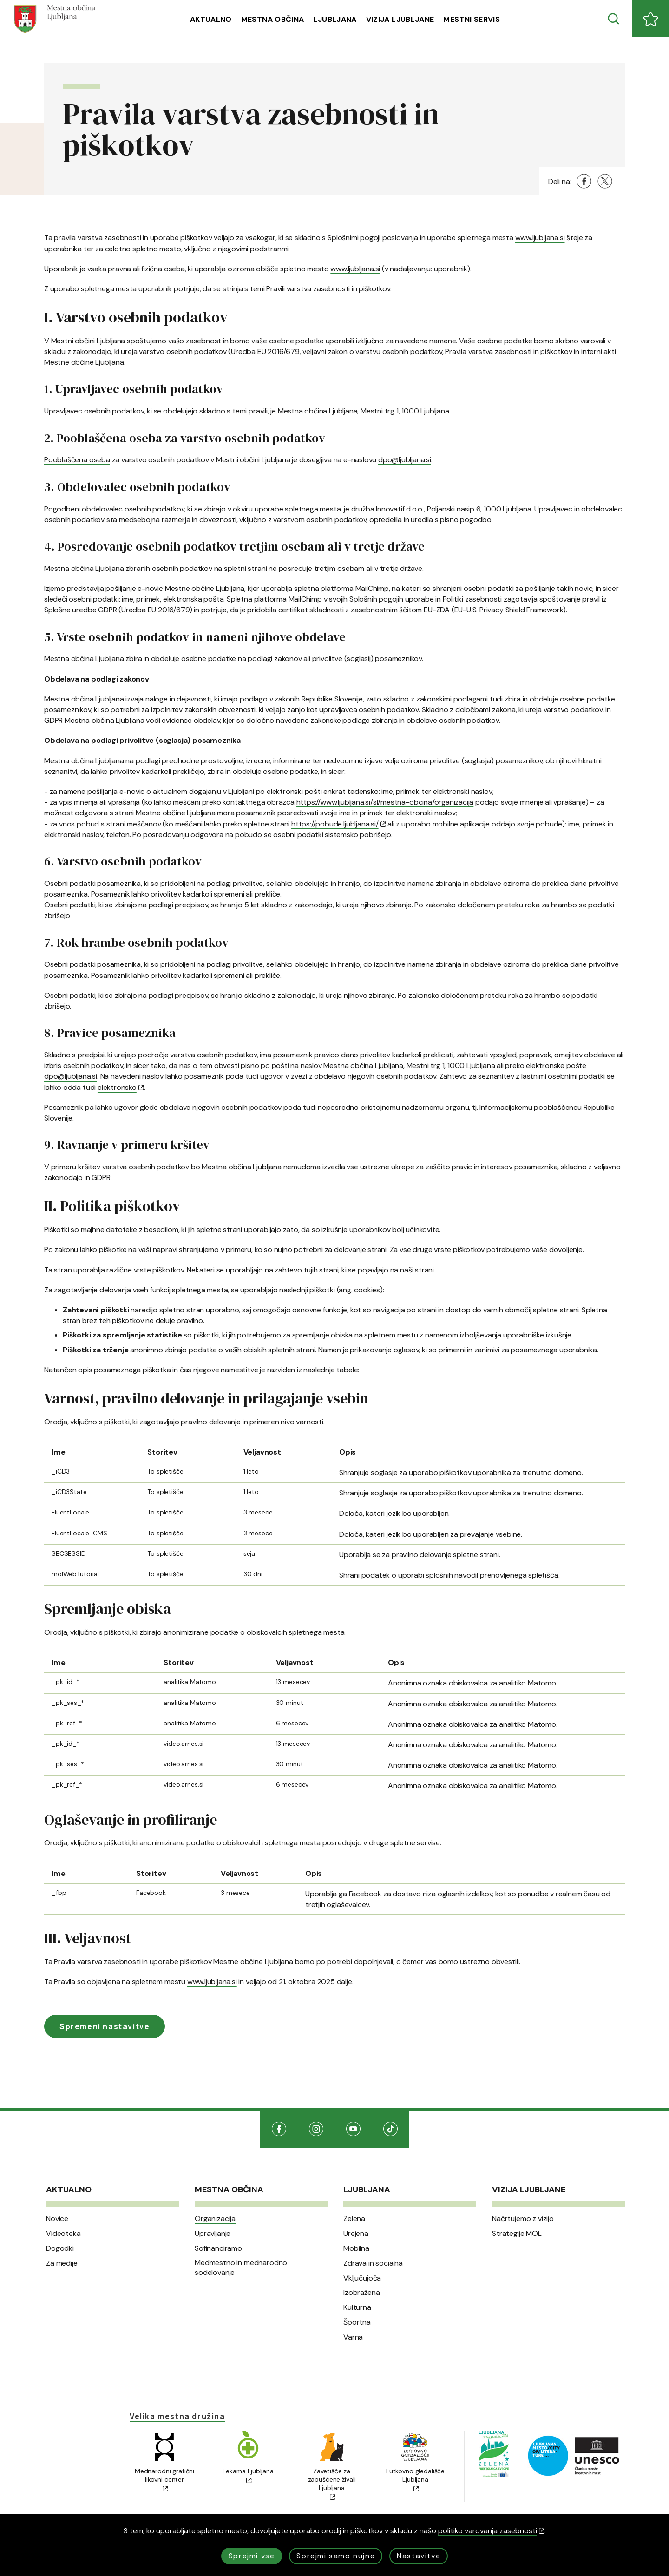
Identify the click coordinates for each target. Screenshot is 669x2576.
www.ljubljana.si (540, 238)
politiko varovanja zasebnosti (491, 2531)
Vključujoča (362, 2278)
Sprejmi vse (252, 2556)
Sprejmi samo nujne (335, 2556)
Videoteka (63, 2233)
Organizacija (215, 2218)
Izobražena (361, 2292)
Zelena (354, 2218)
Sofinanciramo (218, 2248)
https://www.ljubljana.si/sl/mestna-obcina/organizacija (385, 802)
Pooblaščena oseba (77, 460)
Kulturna (357, 2307)
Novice (57, 2218)
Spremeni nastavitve (104, 2026)
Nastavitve (418, 2556)
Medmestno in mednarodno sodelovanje (241, 2267)
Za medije (62, 2263)
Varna (353, 2337)
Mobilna (356, 2248)
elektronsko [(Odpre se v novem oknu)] (121, 1087)
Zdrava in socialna (373, 2263)
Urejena (355, 2233)
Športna (357, 2322)
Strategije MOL (517, 2233)
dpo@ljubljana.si (404, 460)
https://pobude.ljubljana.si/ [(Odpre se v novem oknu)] (338, 824)
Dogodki (60, 2248)
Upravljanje (212, 2233)
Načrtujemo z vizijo (523, 2218)
